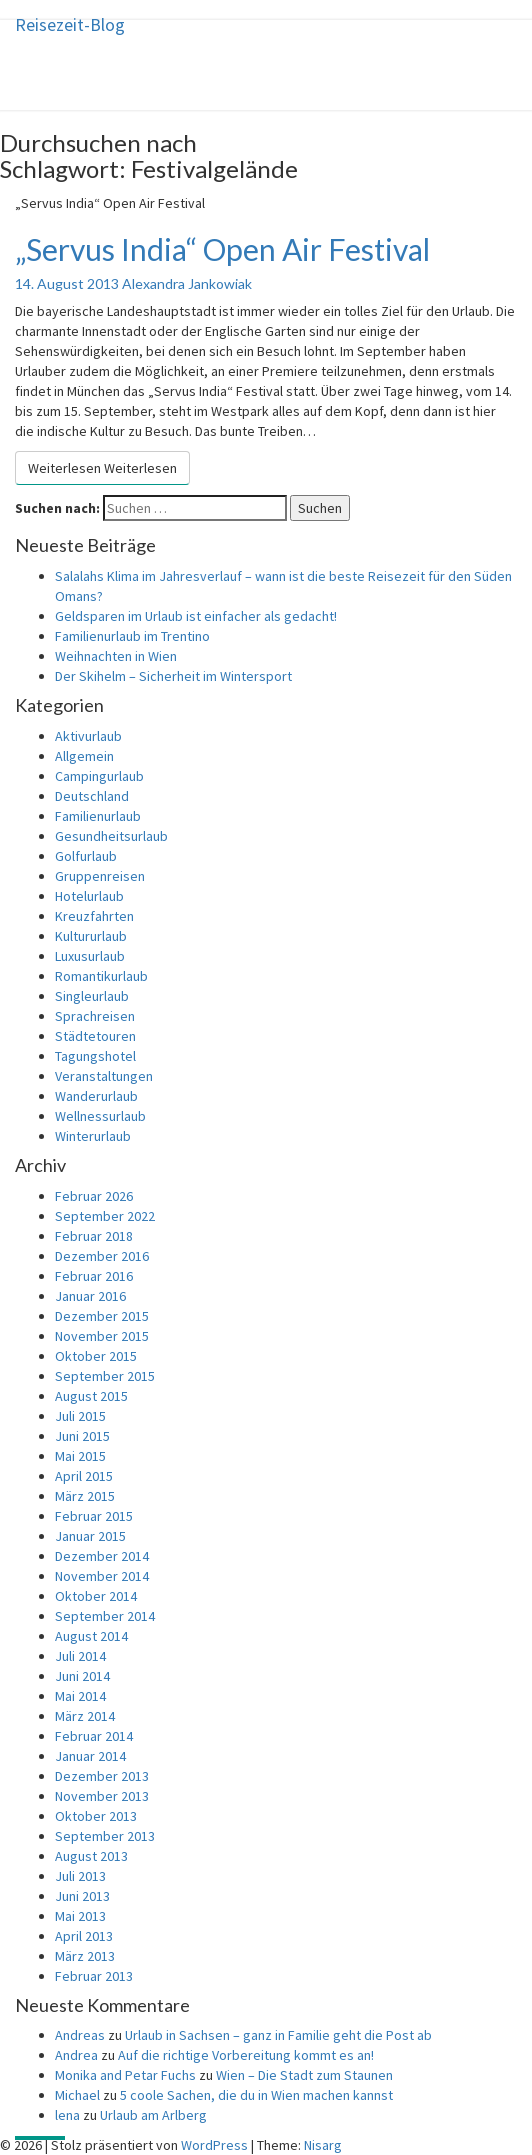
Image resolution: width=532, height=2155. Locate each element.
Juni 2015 (82, 1436)
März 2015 (85, 1496)
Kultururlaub (91, 936)
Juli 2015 (80, 1416)
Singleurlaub (92, 996)
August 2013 (91, 1856)
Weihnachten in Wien (116, 656)
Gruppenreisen (100, 876)
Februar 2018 (94, 1236)
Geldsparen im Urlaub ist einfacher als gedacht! (196, 616)
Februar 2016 (94, 1276)
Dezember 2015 (102, 1316)
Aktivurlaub (88, 736)
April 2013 (84, 1936)
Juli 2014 (80, 1656)
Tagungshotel (95, 1056)
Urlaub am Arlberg (153, 2115)
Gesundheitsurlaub (111, 836)
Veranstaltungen (104, 1076)
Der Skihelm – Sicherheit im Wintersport (173, 676)
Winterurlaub (93, 1136)
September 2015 (105, 1376)
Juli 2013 (80, 1876)
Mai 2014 (80, 1696)
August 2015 (91, 1396)
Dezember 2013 (102, 1776)
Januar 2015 (90, 1536)
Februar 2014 (94, 1736)
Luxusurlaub (90, 956)
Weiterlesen (102, 468)
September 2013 (105, 1836)
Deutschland (92, 796)
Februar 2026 (94, 1196)
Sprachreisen (95, 1016)
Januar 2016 (90, 1296)
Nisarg (323, 2145)
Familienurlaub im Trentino (132, 636)
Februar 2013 (94, 1976)
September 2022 (105, 1216)
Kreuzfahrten (94, 916)
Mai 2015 (80, 1456)
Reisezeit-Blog (70, 24)
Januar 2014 (90, 1756)
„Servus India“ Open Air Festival (222, 249)
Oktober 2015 (96, 1356)
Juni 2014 (82, 1676)
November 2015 (102, 1336)
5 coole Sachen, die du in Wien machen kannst (256, 2095)
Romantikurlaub (101, 976)
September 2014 (105, 1616)
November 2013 (102, 1796)
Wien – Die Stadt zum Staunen (304, 2075)
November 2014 (102, 1576)
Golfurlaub (86, 856)
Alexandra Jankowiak (187, 283)
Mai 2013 (80, 1916)
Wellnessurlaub (100, 1116)
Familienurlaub (98, 816)
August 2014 (91, 1636)
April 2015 (84, 1476)
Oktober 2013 (96, 1816)
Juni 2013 (82, 1896)
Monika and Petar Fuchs (125, 2075)
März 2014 (85, 1716)
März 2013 (85, 1956)
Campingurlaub (99, 776)
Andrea (76, 2055)
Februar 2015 (94, 1516)
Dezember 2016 (102, 1256)
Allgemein (84, 756)
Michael (77, 2095)
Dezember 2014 (102, 1556)
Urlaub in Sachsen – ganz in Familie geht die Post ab (278, 2035)
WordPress (214, 2145)
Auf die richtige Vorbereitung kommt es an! (246, 2055)
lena (67, 2115)
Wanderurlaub (96, 1096)
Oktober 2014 (96, 1596)
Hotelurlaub (89, 896)
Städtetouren (95, 1036)
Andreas (80, 2035)
